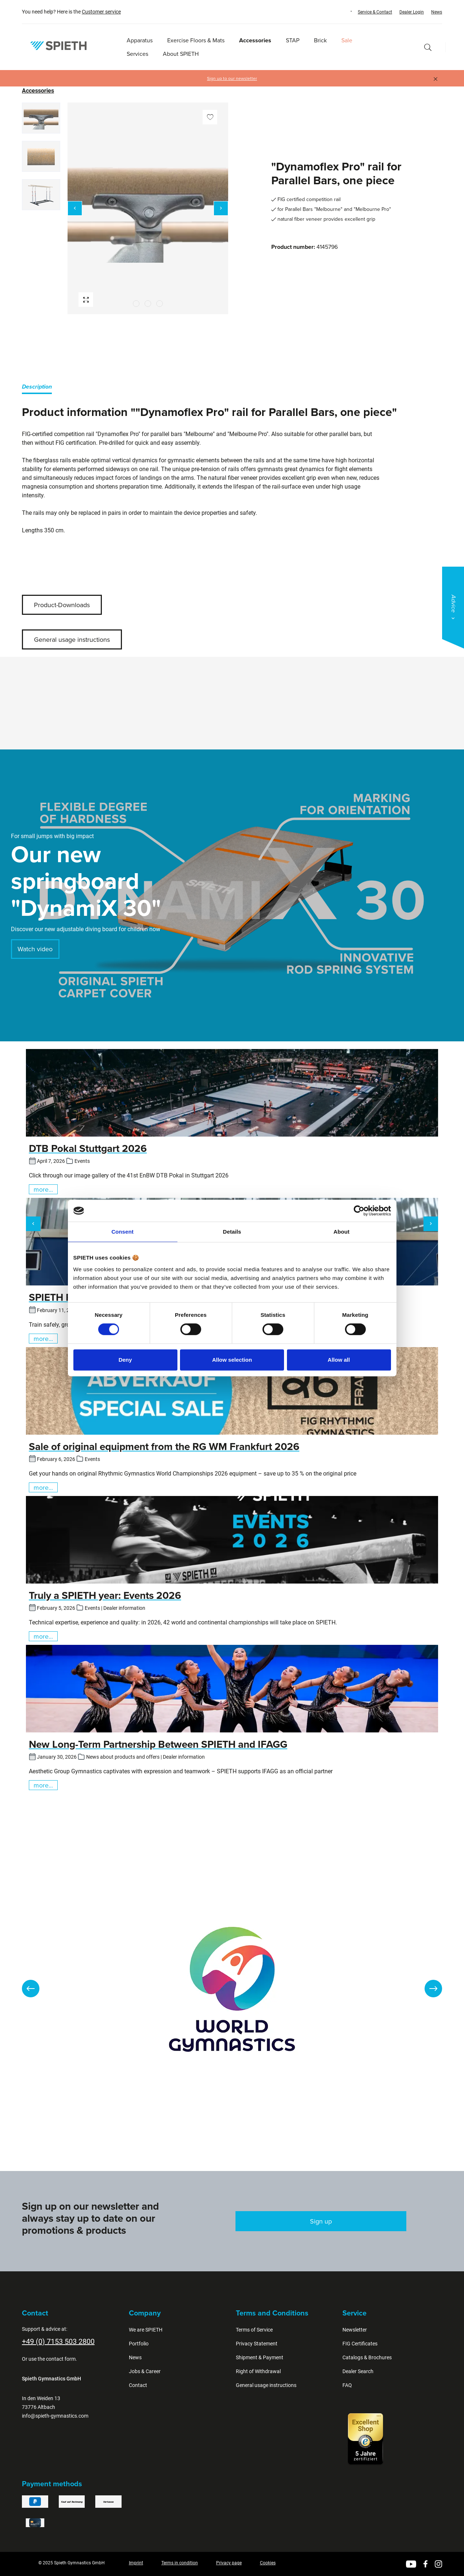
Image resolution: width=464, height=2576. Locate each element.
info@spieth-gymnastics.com (55, 2416)
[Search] (427, 47)
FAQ (347, 2385)
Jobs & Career (145, 2371)
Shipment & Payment (259, 2357)
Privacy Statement (256, 2343)
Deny (125, 1360)
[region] (125, 208)
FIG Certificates (359, 2343)
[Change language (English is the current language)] (344, 11)
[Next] (221, 208)
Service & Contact (375, 12)
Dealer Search (357, 2371)
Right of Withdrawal (258, 2371)
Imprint (136, 2562)
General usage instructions (72, 639)
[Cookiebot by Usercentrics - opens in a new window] (359, 1210)
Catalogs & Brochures (367, 2357)
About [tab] (342, 1232)
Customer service (101, 12)
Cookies (268, 2562)
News (436, 12)
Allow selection (232, 1360)
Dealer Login (411, 12)
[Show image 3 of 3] (159, 303)
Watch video (35, 948)
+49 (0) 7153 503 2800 (58, 2341)
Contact (138, 2385)
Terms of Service (254, 2330)
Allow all (339, 1360)
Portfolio (139, 2343)
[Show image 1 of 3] (136, 303)
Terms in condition (179, 2562)
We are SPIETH (145, 2330)
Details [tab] (232, 1232)
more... (43, 1189)
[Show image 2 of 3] (148, 303)
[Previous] (75, 208)
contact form (61, 2359)
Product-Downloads (62, 604)
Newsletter (354, 2330)
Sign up (321, 2221)
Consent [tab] (122, 1232)
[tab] (37, 388)
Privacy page (229, 2562)
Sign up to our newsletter (232, 78)
